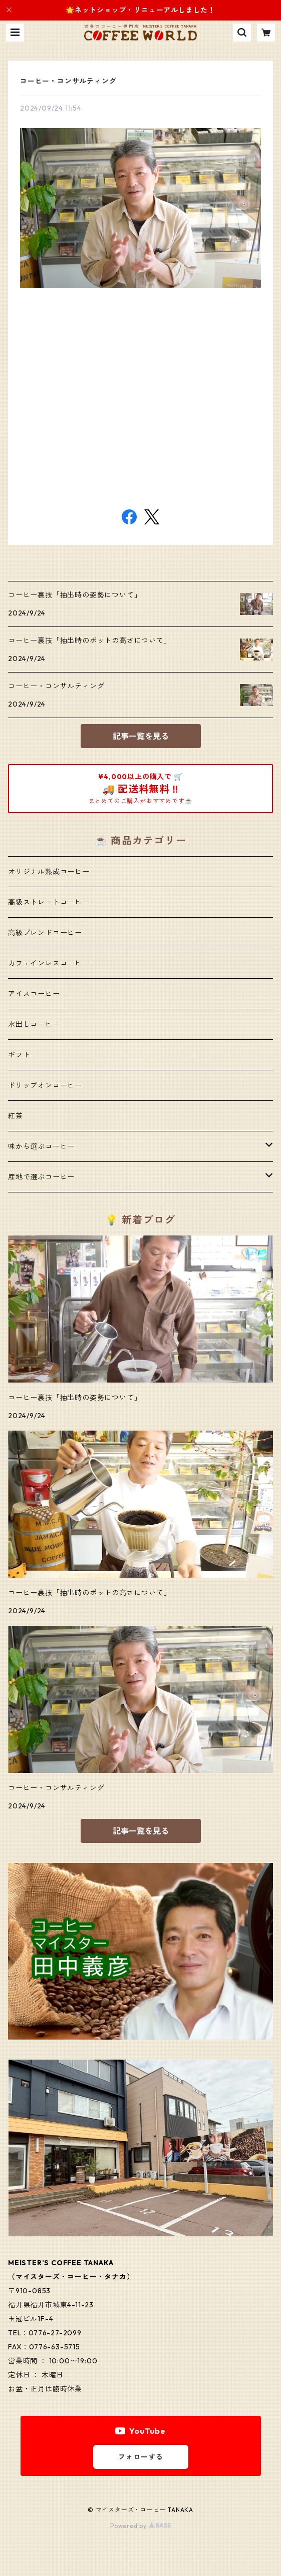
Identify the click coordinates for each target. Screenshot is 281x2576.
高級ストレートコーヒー (49, 902)
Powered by (140, 2525)
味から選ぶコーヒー (41, 1146)
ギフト (19, 1054)
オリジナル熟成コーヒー (49, 871)
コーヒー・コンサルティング (68, 81)
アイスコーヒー (34, 993)
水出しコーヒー (34, 1024)
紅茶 (15, 1115)
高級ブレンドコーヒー (45, 932)
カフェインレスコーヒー (49, 963)
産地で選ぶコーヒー (41, 1176)
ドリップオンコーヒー (45, 1085)
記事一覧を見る (141, 736)
